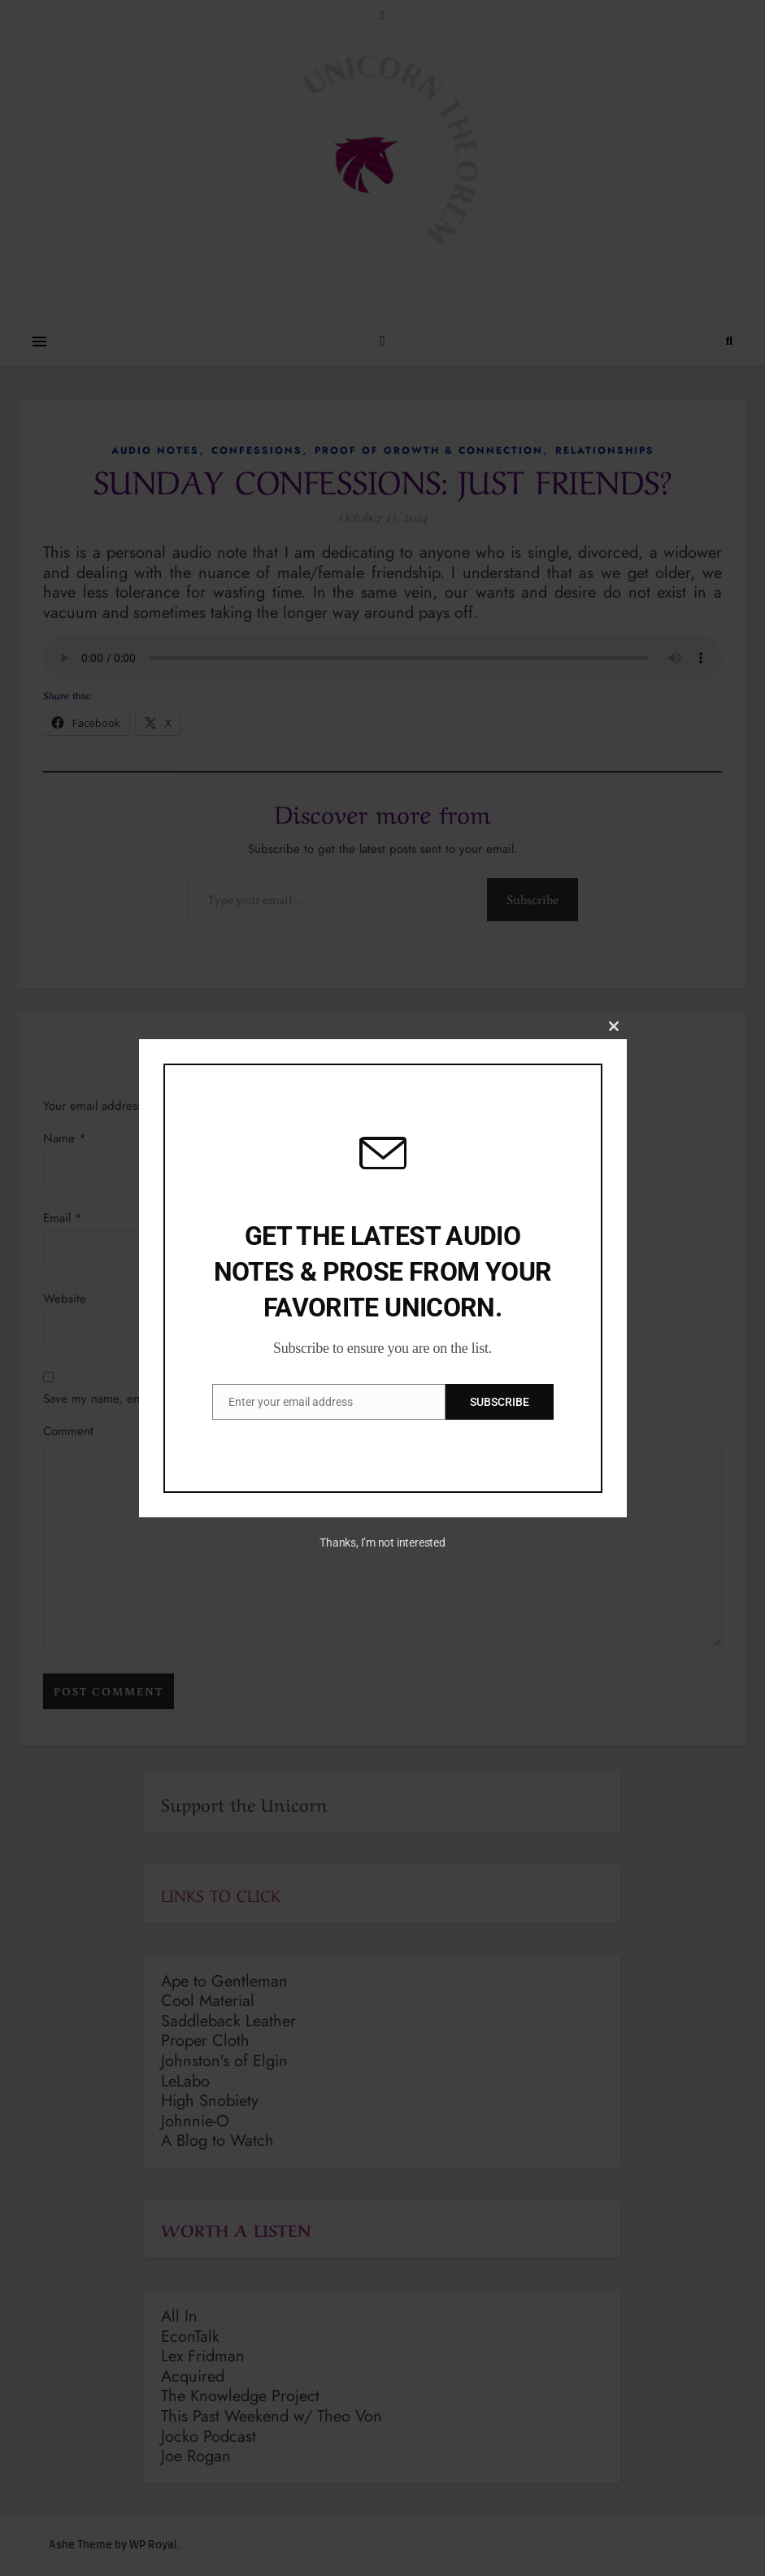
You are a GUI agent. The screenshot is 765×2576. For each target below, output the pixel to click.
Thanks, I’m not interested (382, 1542)
